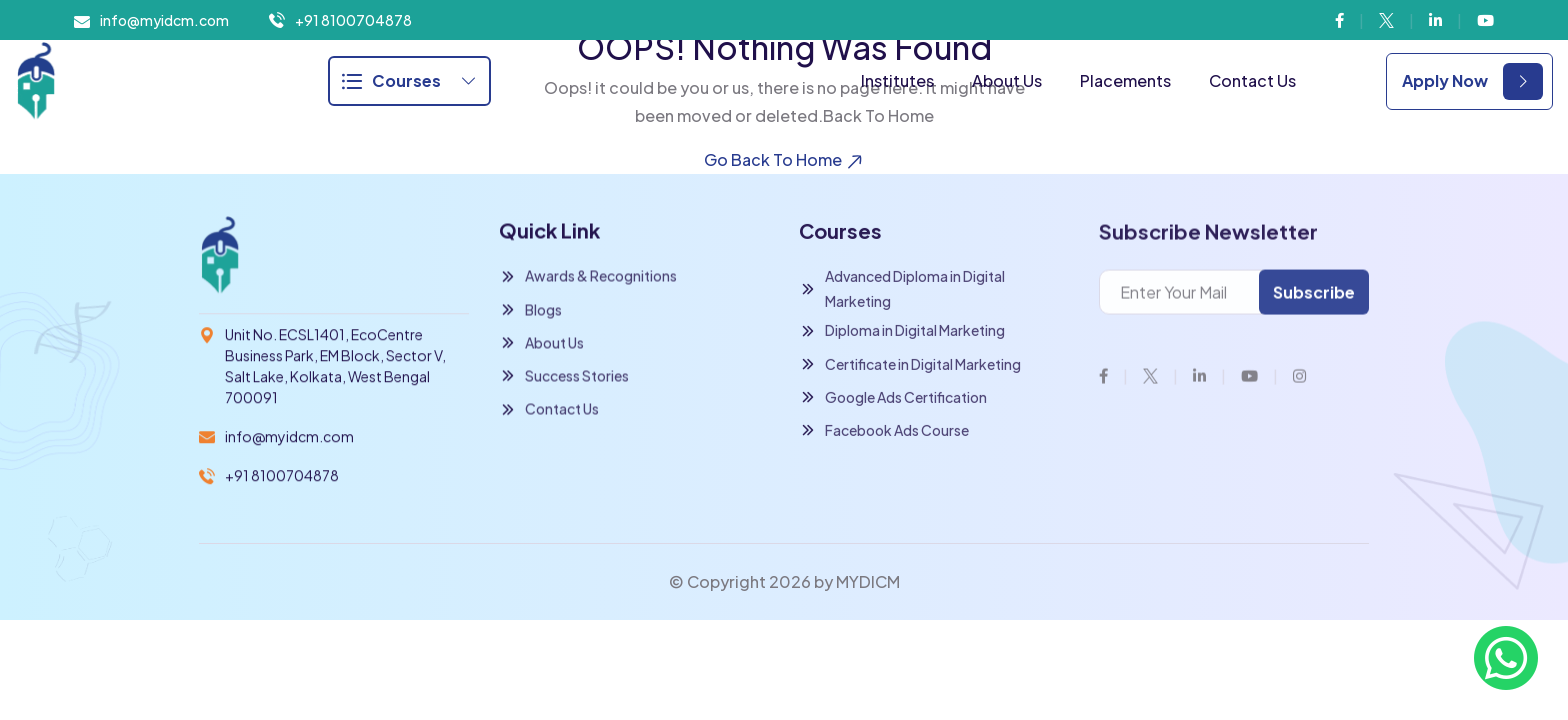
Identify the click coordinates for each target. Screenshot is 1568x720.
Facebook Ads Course (884, 431)
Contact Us (1252, 81)
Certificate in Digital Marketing (910, 365)
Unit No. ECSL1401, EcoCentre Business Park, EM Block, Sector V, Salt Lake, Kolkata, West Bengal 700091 (335, 366)
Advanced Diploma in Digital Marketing (902, 289)
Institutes (897, 81)
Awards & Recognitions (588, 277)
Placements (1125, 81)
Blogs (530, 310)
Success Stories (564, 376)
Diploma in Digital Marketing (902, 331)
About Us (1007, 81)
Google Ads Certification (893, 398)
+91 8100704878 (353, 20)
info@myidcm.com (164, 20)
